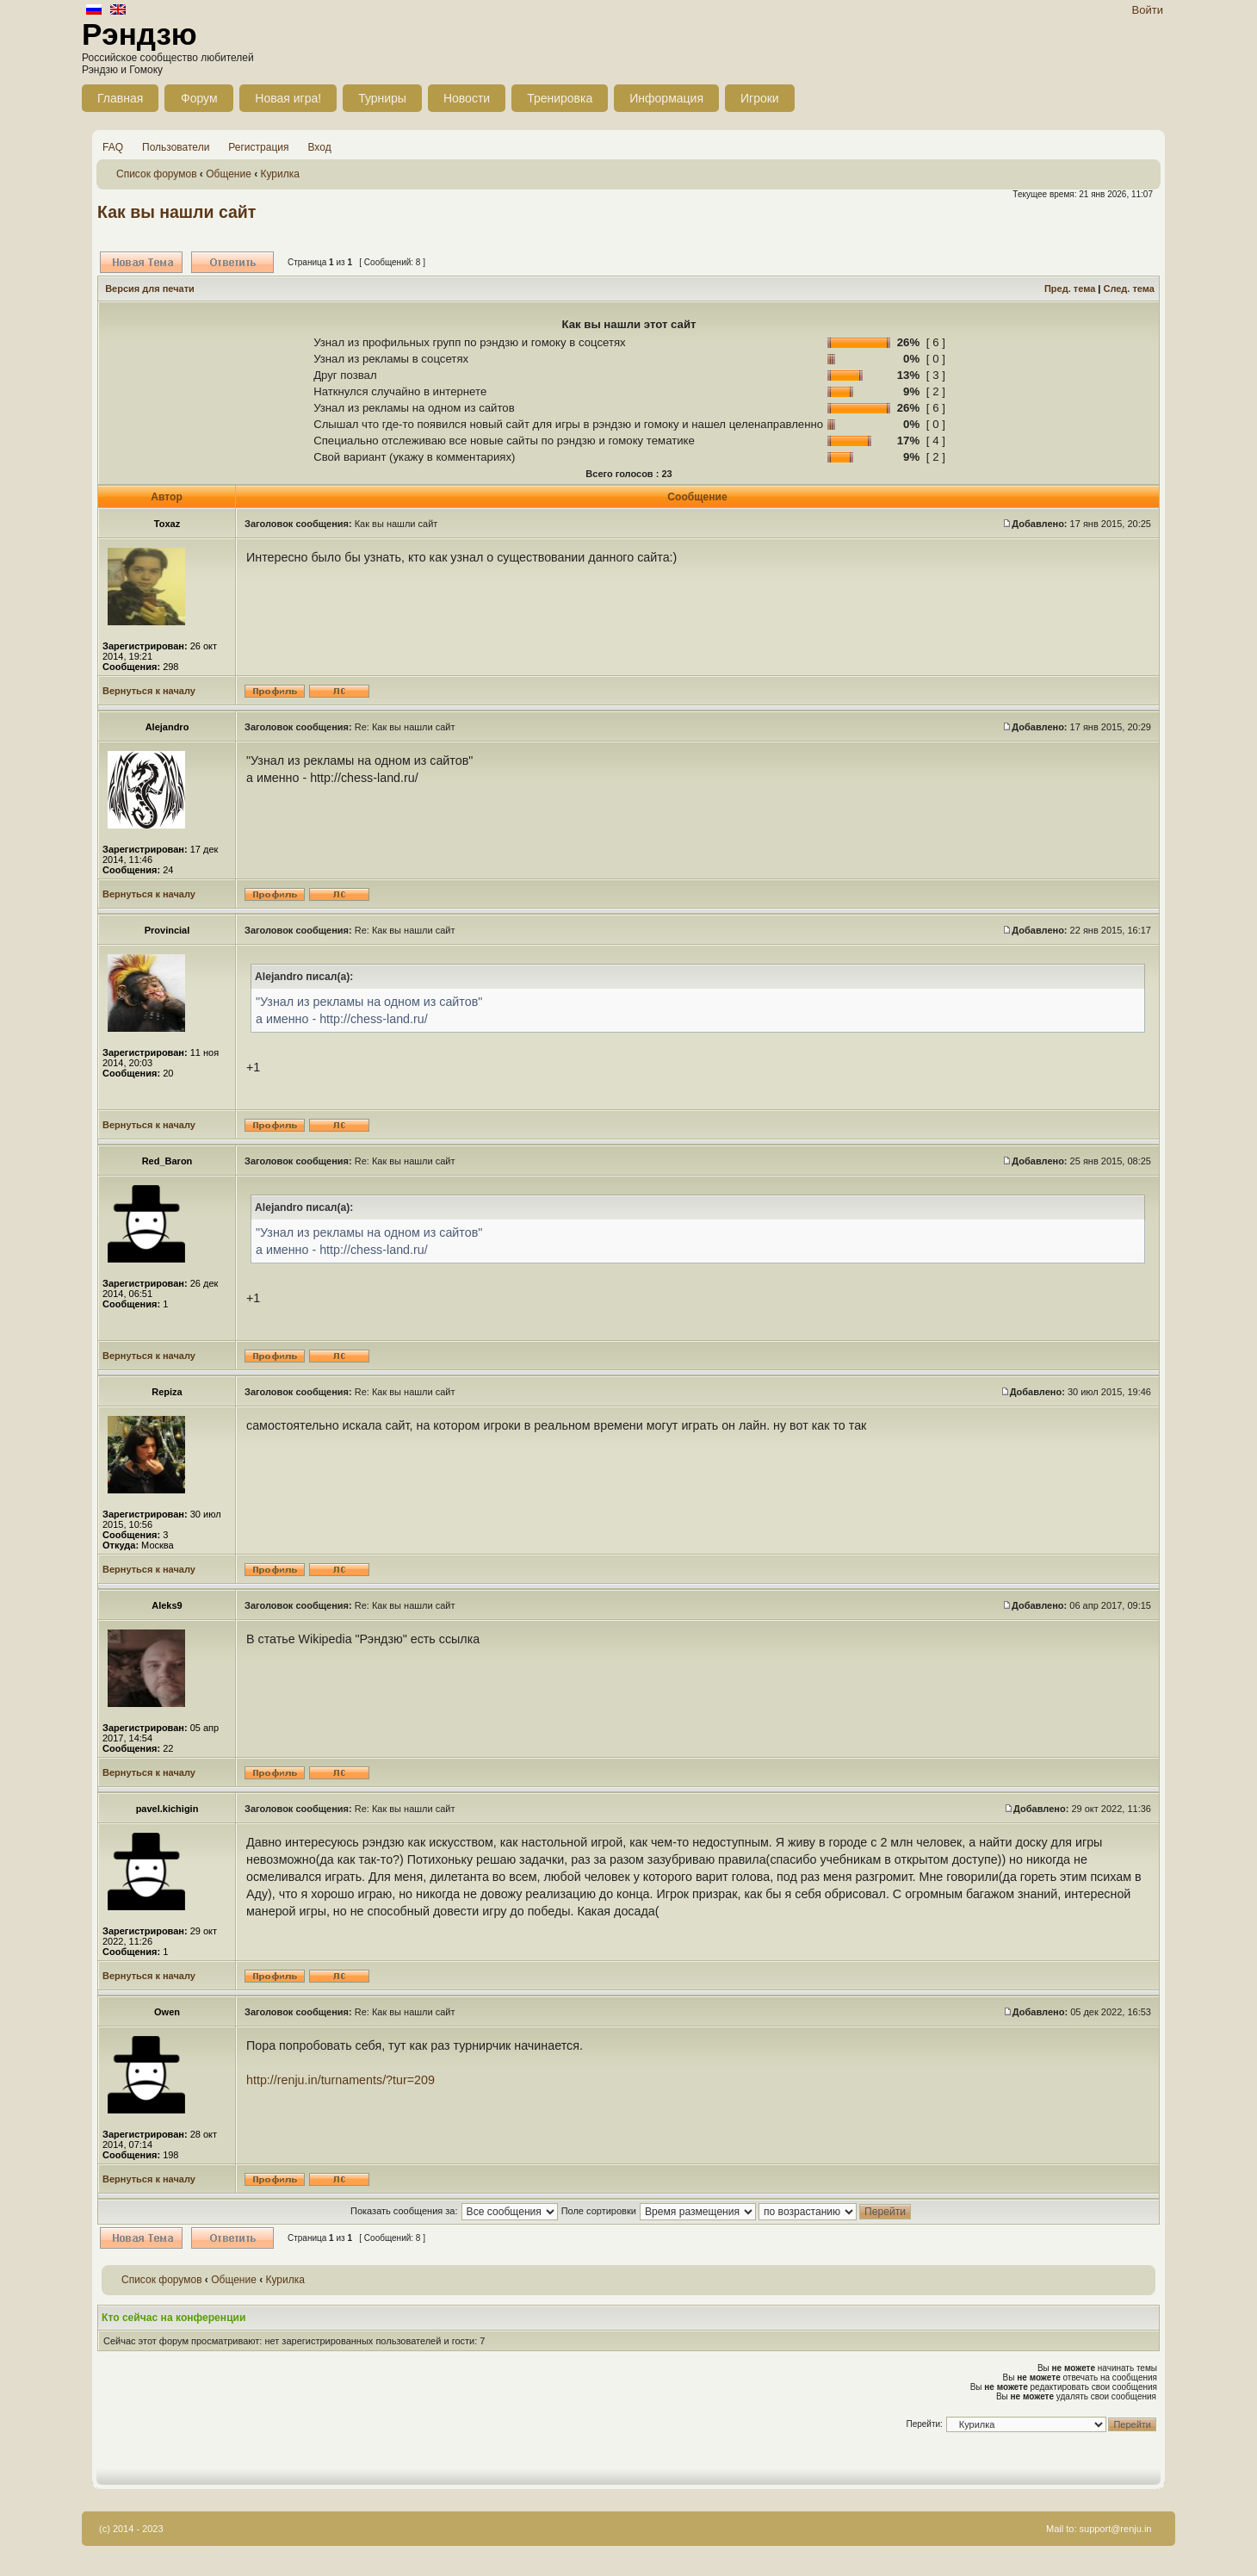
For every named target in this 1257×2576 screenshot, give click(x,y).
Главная (120, 98)
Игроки (759, 98)
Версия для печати (150, 288)
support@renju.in (1116, 2528)
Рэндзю (139, 34)
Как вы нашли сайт (176, 211)
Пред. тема (1069, 288)
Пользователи (175, 147)
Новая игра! (288, 98)
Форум (199, 98)
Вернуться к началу (148, 691)
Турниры (382, 98)
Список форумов (156, 174)
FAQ (112, 147)
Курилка (280, 174)
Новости (466, 98)
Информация (666, 98)
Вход (319, 147)
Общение (228, 174)
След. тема (1128, 288)
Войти (1147, 9)
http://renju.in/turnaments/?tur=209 (340, 2080)
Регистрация (258, 147)
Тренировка (559, 98)
